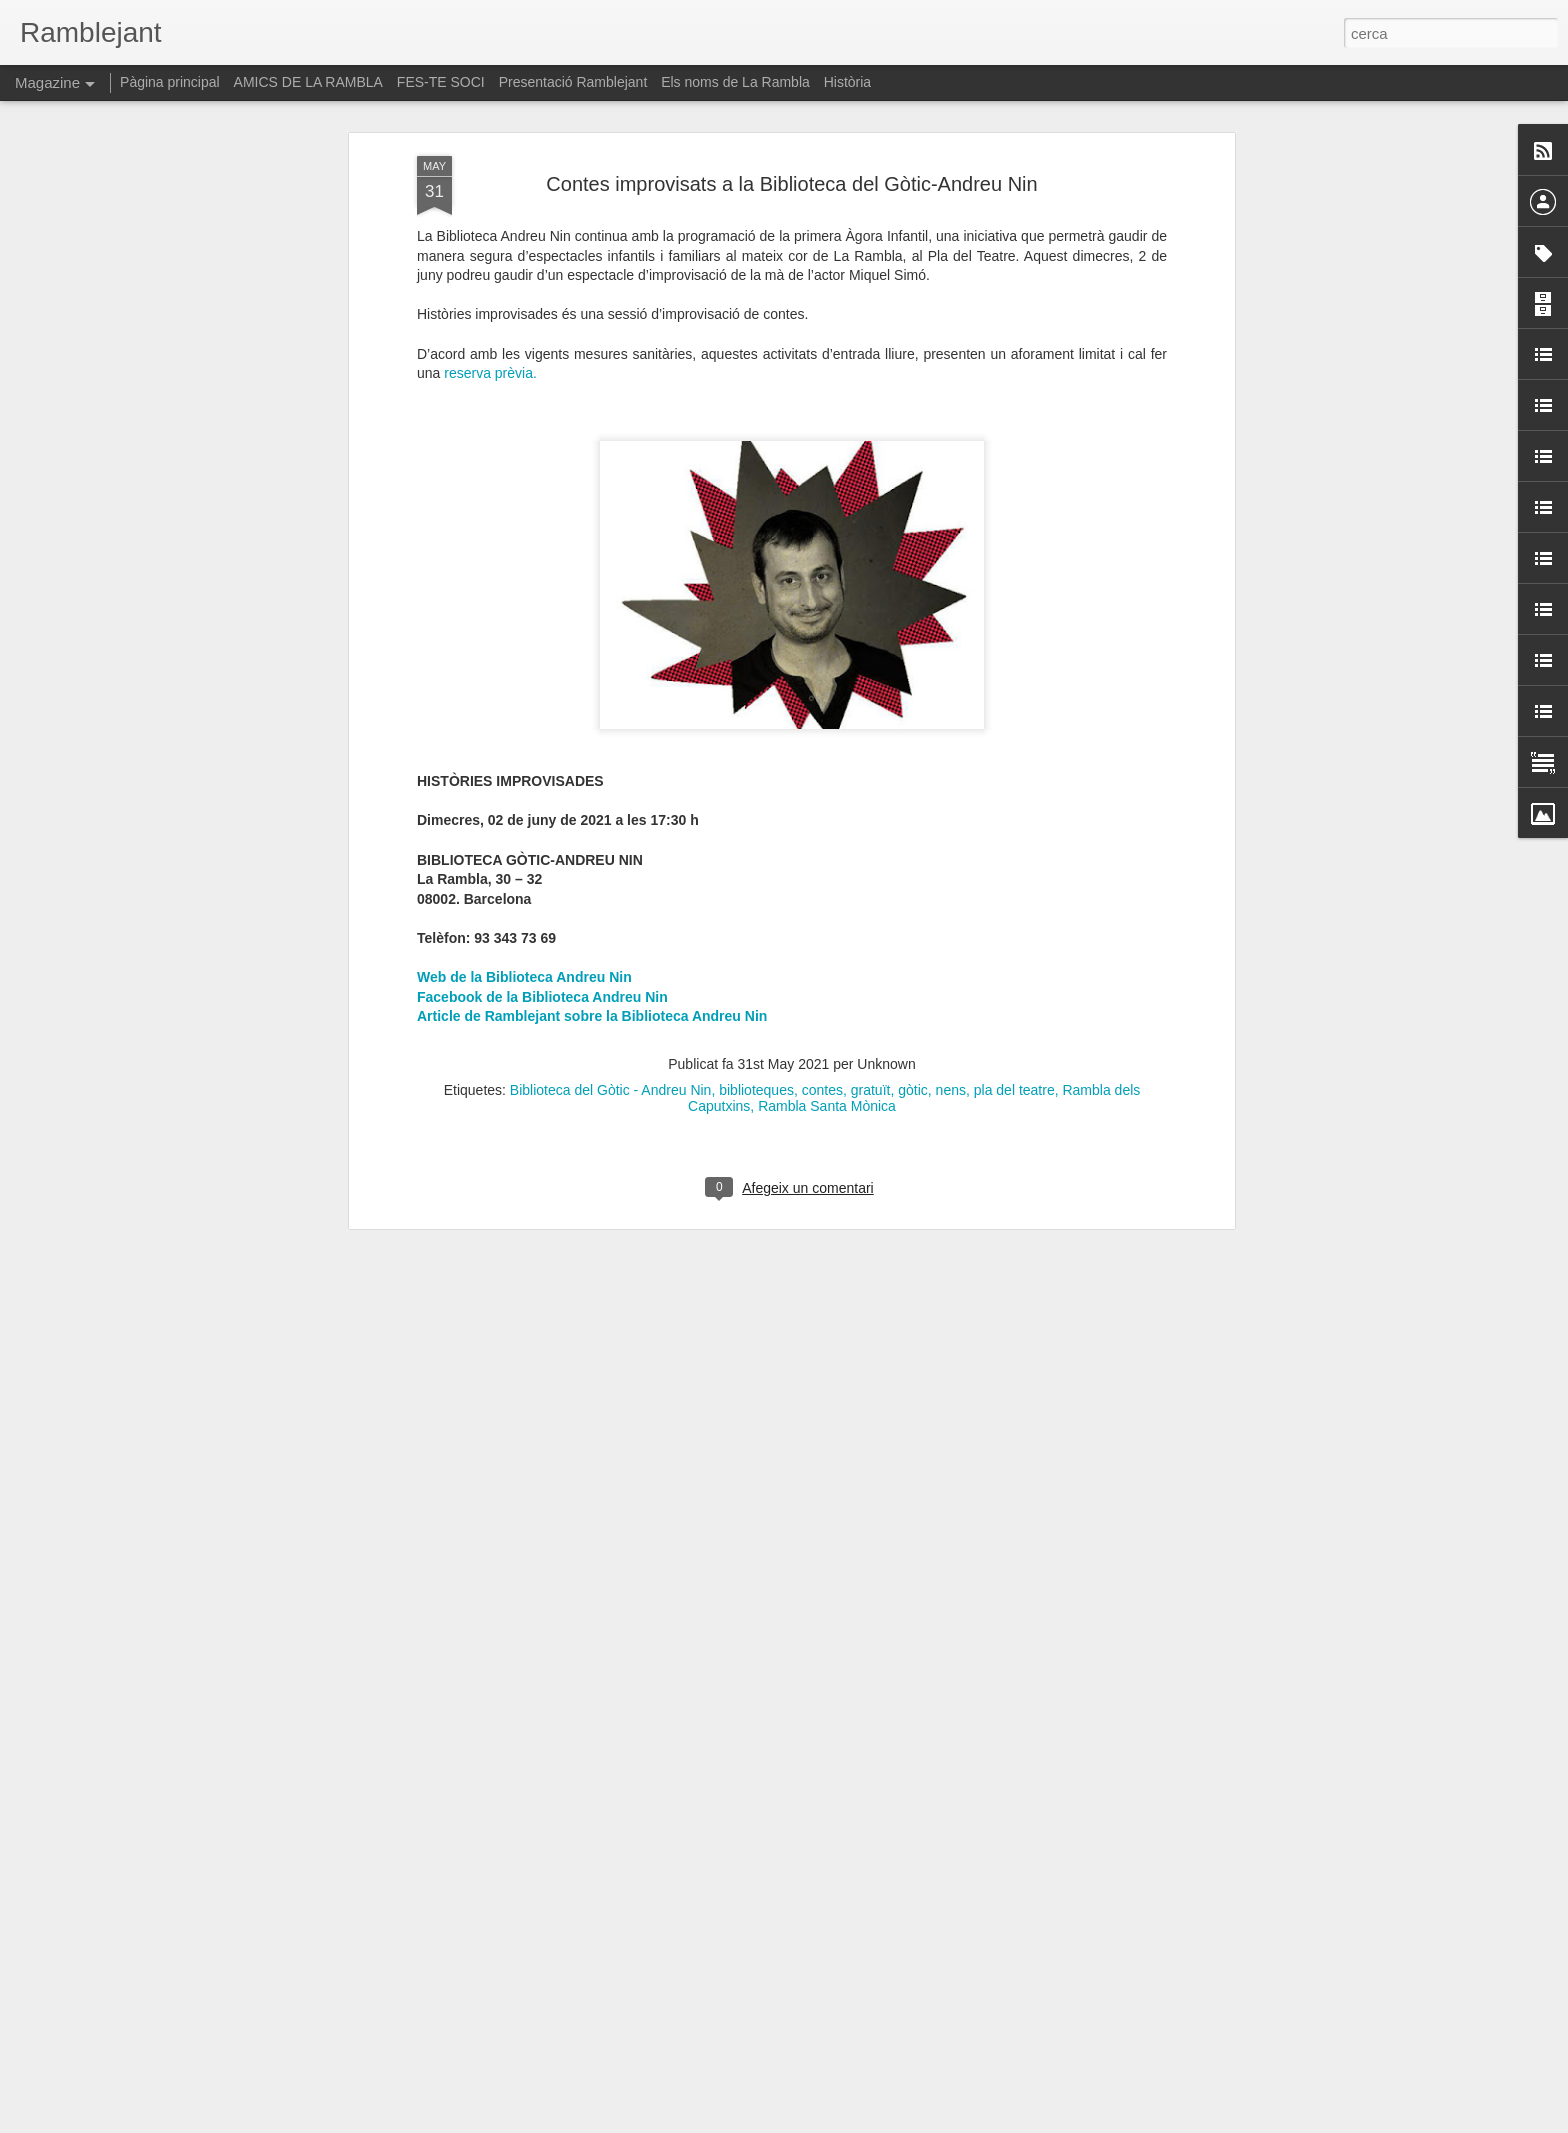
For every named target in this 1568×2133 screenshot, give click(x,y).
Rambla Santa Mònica (827, 978)
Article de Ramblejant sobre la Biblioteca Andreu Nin (592, 888)
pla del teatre (1014, 962)
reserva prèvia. (490, 245)
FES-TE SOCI (441, 82)
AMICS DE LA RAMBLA (308, 82)
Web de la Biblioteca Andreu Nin (524, 849)
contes (822, 962)
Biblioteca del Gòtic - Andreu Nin (611, 962)
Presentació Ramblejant (573, 82)
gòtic (913, 962)
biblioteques (756, 962)
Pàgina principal (170, 82)
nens (951, 962)
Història (847, 82)
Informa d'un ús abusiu (953, 2122)
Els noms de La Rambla (735, 82)
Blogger (873, 2122)
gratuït (871, 962)
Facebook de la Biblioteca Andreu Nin (542, 868)
